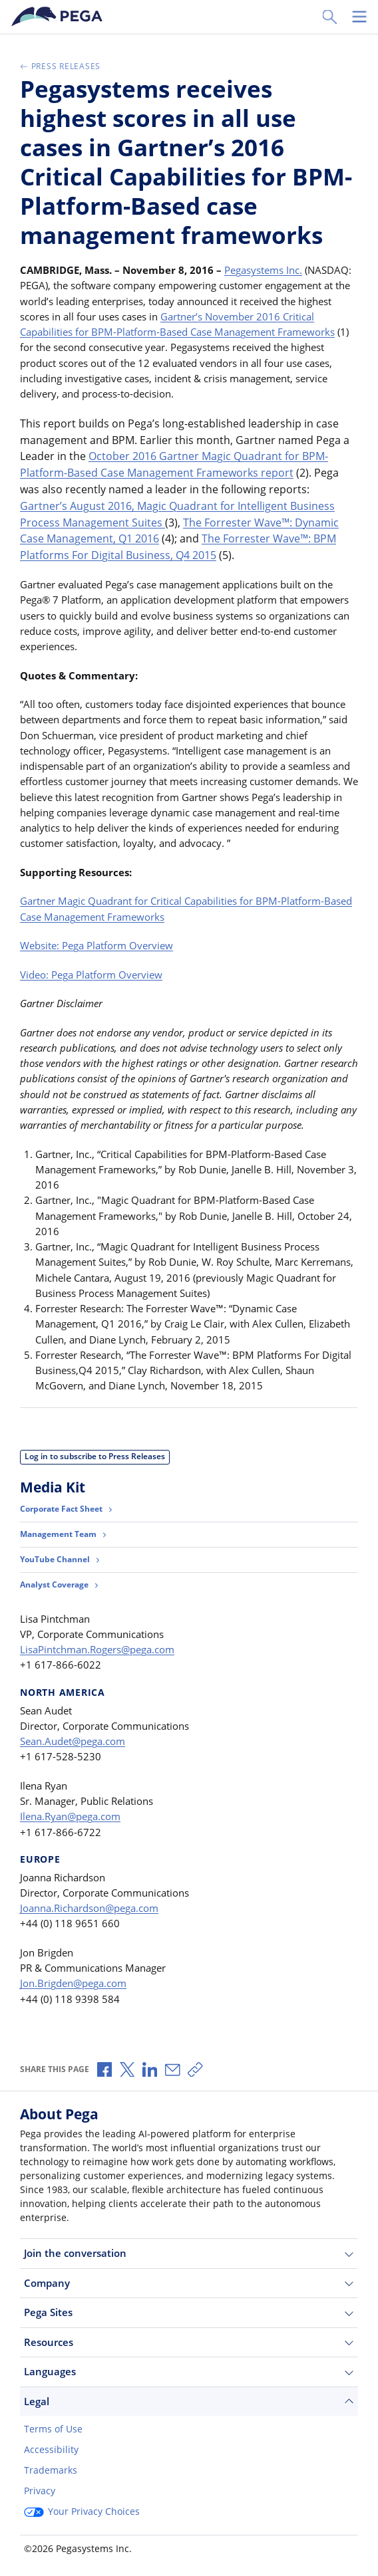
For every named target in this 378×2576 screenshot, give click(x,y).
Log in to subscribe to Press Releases (95, 1456)
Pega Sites (189, 2312)
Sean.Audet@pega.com (72, 1741)
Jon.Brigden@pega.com (73, 1983)
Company (189, 2283)
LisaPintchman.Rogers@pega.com (97, 1649)
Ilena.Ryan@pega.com (70, 1816)
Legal (189, 2401)
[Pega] (59, 16)
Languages (189, 2371)
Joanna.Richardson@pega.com (89, 1908)
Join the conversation (189, 2253)
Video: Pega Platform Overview (91, 974)
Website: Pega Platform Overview (96, 945)
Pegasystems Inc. (263, 270)
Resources (189, 2342)
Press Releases (60, 66)
